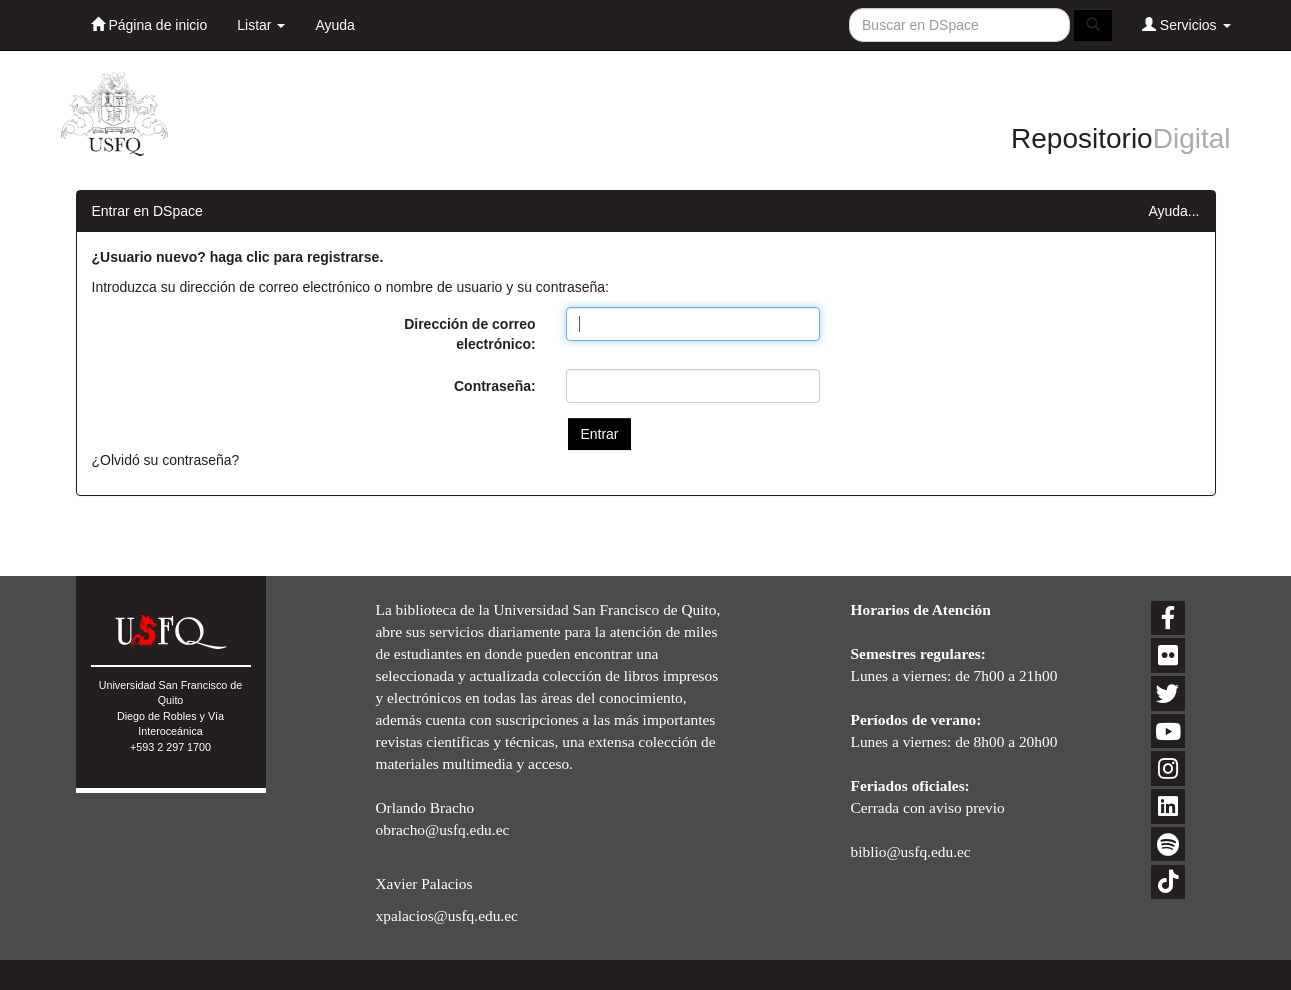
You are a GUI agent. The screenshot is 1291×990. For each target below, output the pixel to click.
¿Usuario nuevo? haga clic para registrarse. (238, 257)
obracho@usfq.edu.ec (443, 829)
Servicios (1186, 24)
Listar (261, 25)
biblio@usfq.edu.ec (911, 851)
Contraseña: (495, 386)
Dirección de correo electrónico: (470, 334)
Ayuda (334, 25)
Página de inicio (149, 24)
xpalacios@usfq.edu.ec (447, 915)
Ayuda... (1173, 211)
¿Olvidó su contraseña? (166, 460)
